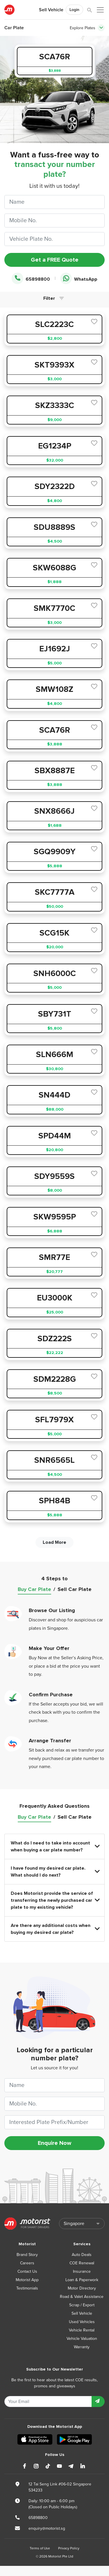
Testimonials (27, 2288)
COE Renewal (81, 2263)
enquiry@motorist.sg (46, 2528)
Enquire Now (54, 2143)
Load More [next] (54, 1542)
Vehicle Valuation (82, 2338)
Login (74, 9)
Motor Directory (82, 2288)
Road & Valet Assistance (81, 2296)
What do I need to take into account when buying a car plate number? (55, 1846)
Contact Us (27, 2271)
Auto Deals (82, 2254)
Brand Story (27, 2254)
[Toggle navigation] (101, 27)
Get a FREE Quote (54, 259)
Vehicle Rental (81, 2330)
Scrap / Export (81, 2305)
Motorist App (27, 2279)
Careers (27, 2263)
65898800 (31, 279)
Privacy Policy (68, 2548)
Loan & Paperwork (81, 2279)
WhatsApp (78, 279)
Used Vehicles (82, 2321)
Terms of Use (40, 2548)
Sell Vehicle (51, 10)
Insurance (82, 2271)
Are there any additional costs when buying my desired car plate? (55, 1929)
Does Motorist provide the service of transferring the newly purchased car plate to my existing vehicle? (55, 1900)
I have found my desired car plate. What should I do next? (55, 1871)
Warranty (82, 2347)
